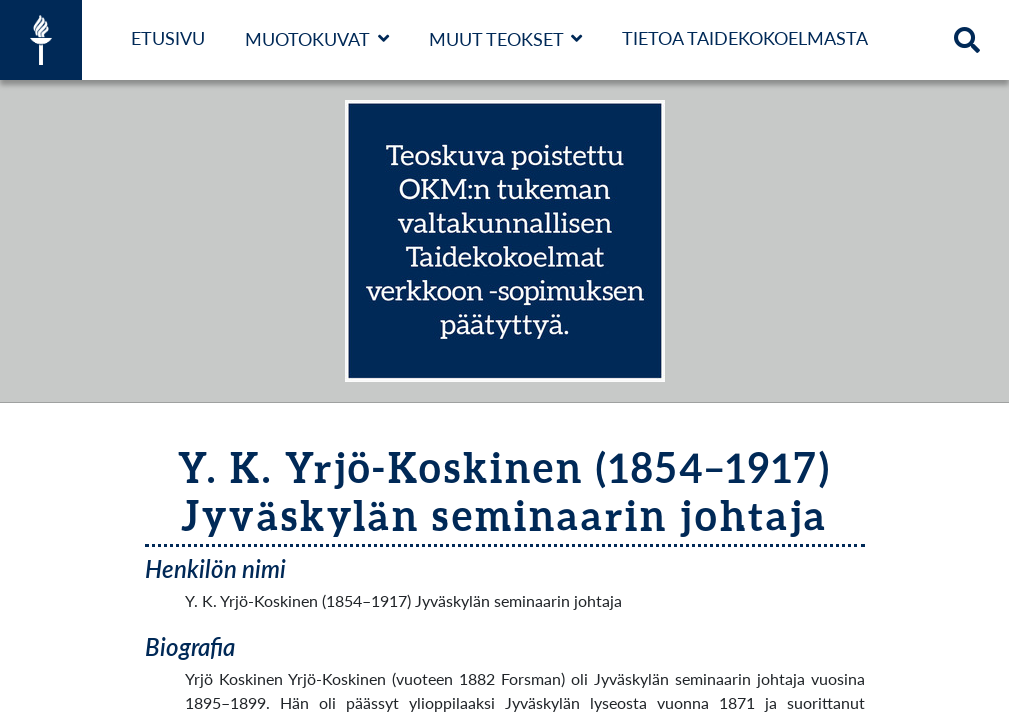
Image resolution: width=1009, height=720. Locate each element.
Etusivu (168, 38)
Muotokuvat (307, 39)
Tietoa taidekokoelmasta (745, 38)
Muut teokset (496, 39)
